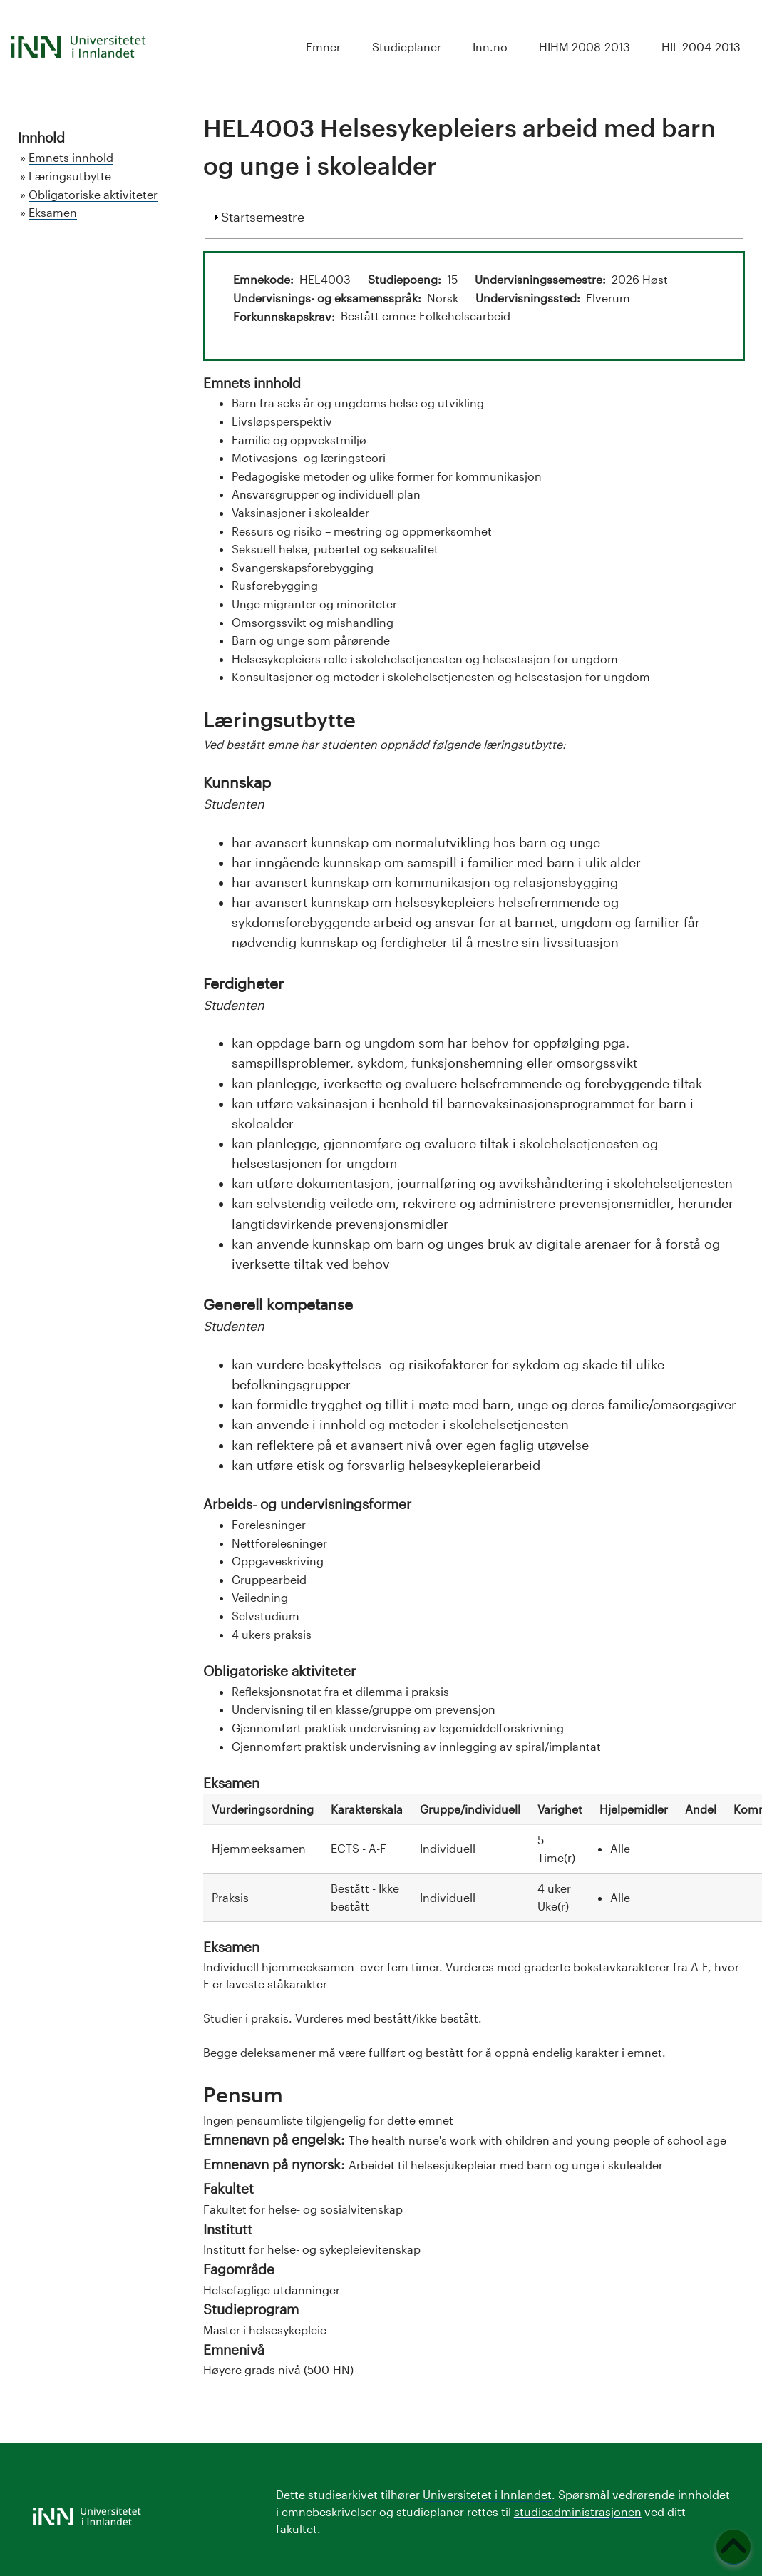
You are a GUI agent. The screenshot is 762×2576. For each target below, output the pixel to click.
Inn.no (490, 46)
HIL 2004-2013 (701, 46)
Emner (323, 46)
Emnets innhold (71, 157)
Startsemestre (262, 215)
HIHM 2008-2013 (584, 46)
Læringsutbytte (70, 176)
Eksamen (53, 212)
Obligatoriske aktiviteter (93, 194)
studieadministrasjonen (578, 2511)
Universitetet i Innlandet (487, 2494)
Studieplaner (406, 46)
